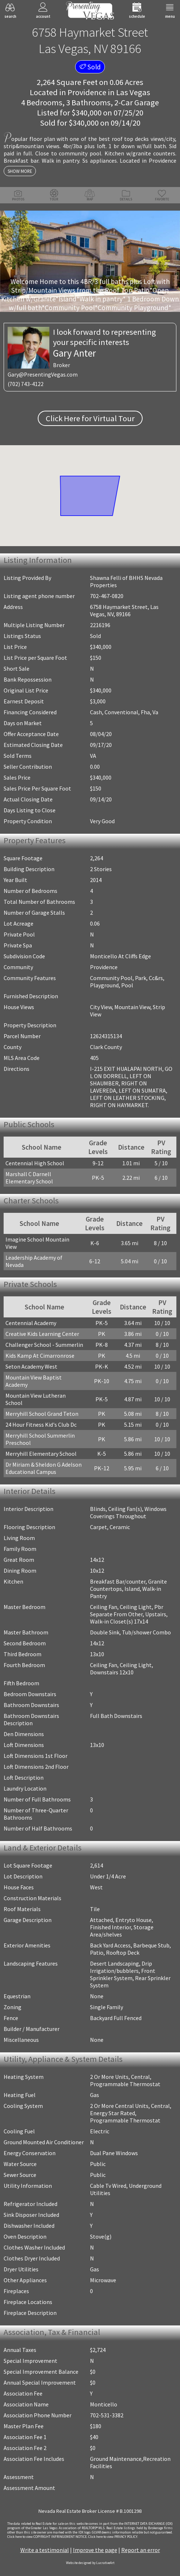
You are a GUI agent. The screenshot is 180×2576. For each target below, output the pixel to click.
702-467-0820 (106, 596)
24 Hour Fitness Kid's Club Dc (41, 1424)
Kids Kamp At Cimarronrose (39, 1355)
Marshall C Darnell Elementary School (29, 1177)
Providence (87, 92)
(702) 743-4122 (26, 384)
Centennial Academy (30, 1322)
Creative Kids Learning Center (42, 1333)
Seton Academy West (31, 1366)
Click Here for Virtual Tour (90, 418)
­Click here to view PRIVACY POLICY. (113, 2537)
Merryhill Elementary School (41, 1453)
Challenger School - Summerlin (44, 1344)
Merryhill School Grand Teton (41, 1413)
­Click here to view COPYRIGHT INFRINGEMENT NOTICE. (47, 2537)
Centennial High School (34, 1163)
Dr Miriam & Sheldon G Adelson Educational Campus (43, 1468)
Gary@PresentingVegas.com (43, 374)
